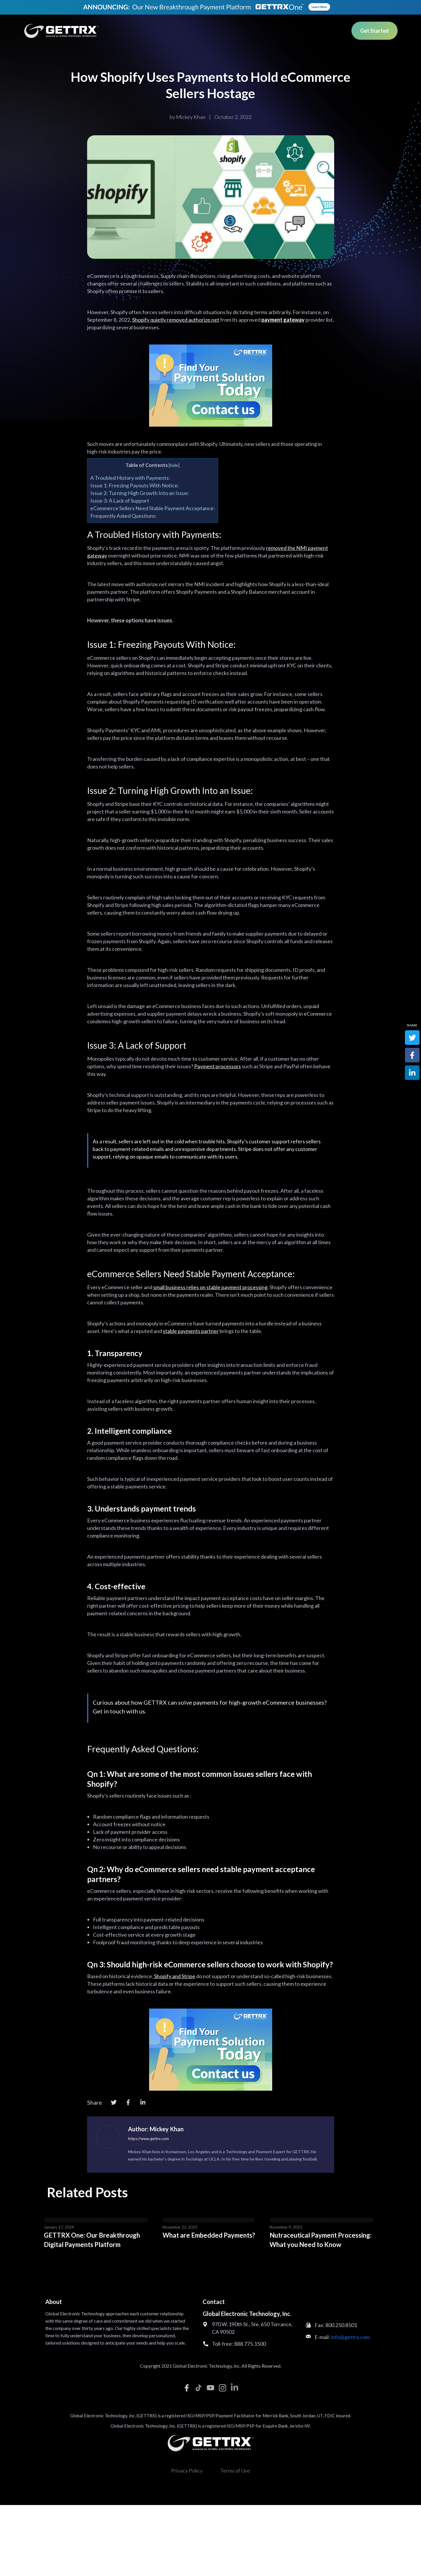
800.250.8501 (341, 2325)
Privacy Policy (187, 2470)
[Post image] (96, 2220)
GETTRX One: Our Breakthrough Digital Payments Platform (92, 2239)
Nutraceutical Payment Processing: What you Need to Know (321, 2239)
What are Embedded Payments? (209, 2235)
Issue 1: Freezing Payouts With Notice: (134, 485)
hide (174, 465)
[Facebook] (128, 2102)
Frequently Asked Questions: (123, 516)
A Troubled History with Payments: (130, 478)
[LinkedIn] (143, 2102)
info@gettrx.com (350, 2337)
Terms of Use (235, 2470)
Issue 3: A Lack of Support (119, 500)
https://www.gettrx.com (148, 2138)
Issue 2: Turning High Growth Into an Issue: (139, 493)
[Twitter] (114, 2102)
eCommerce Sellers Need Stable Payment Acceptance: (152, 508)
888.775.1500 (250, 2343)
